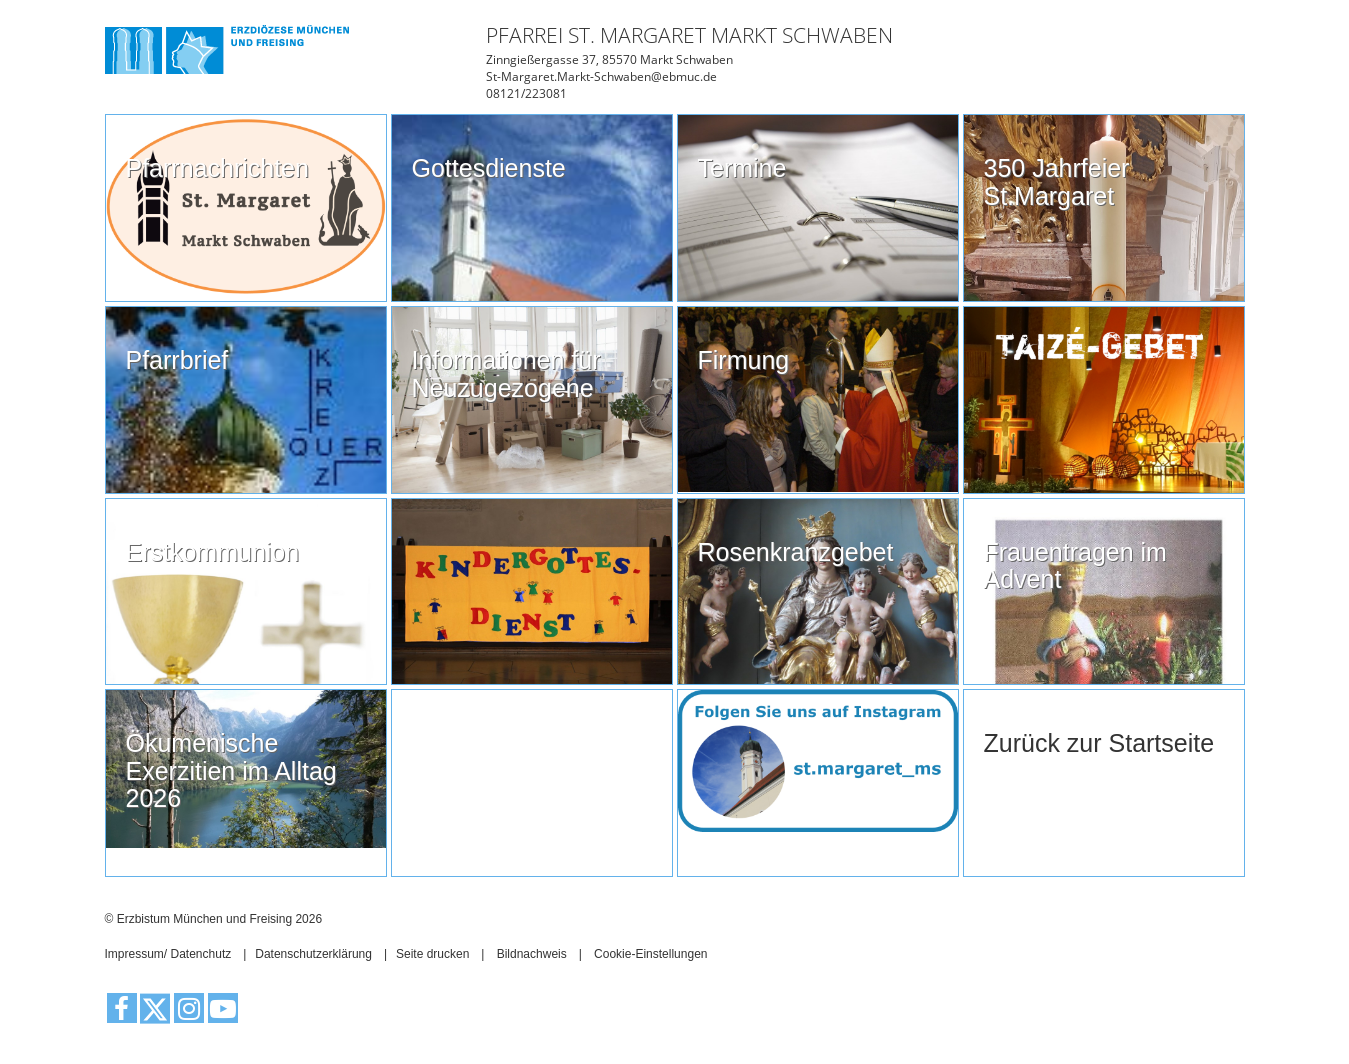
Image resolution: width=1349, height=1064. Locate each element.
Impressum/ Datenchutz (168, 954)
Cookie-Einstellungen (650, 954)
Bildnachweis (532, 954)
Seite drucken (432, 954)
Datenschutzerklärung (313, 954)
